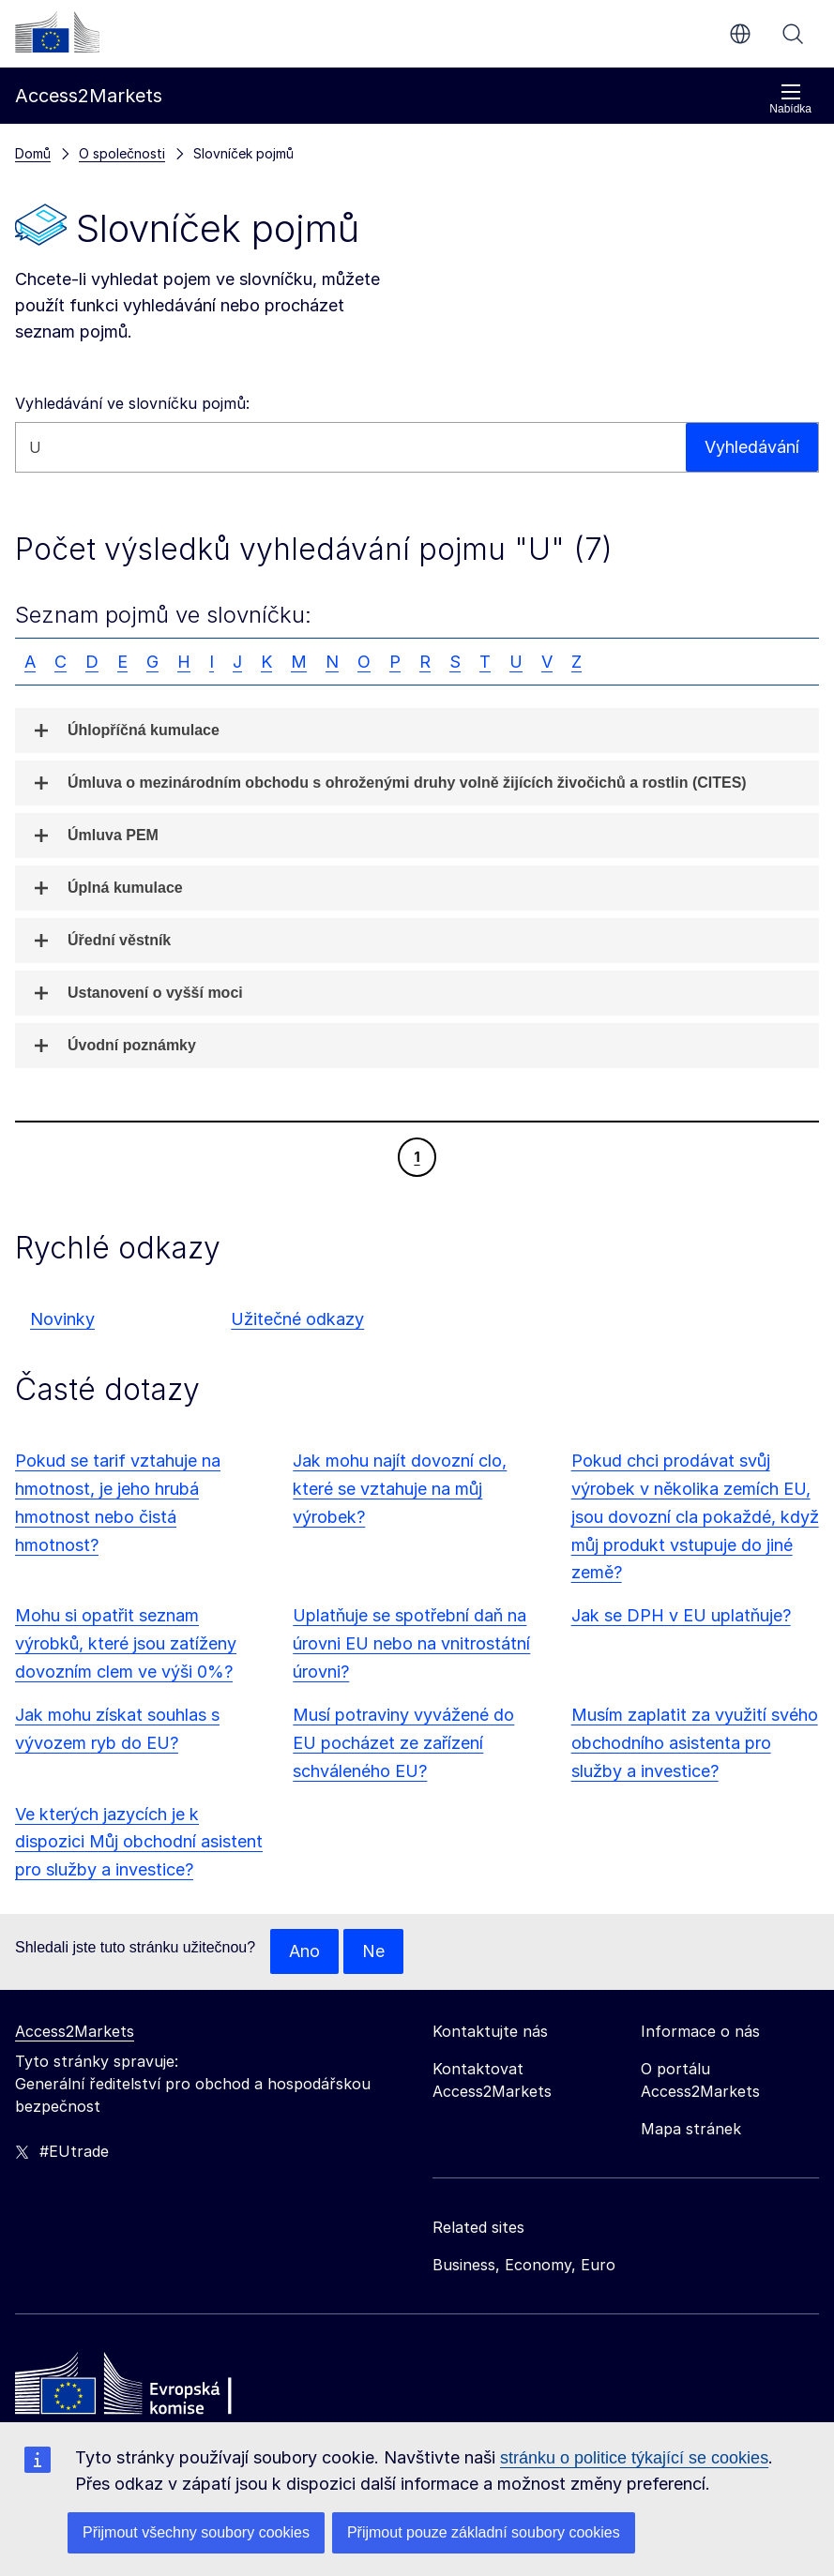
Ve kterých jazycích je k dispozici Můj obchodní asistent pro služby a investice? (139, 1842)
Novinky (62, 1319)
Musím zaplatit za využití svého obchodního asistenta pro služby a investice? (694, 1743)
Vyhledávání (792, 34)
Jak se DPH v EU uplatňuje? (681, 1615)
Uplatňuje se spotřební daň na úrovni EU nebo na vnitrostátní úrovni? (411, 1643)
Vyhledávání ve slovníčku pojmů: (132, 403)
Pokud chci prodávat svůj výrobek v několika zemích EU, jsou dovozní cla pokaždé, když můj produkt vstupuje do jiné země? (695, 1517)
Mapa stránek (691, 2128)
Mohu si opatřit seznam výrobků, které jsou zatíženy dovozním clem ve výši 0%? (125, 1643)
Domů (33, 153)
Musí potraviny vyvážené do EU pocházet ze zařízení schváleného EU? (403, 1743)
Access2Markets (74, 2031)
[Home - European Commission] (151, 2388)
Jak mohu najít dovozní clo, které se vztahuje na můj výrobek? (400, 1489)
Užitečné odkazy (297, 1319)
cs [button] (740, 34)
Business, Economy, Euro (523, 2264)
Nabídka (790, 99)
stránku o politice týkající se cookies (634, 2457)
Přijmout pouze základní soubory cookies (483, 2532)
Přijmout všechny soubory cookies (196, 2532)
